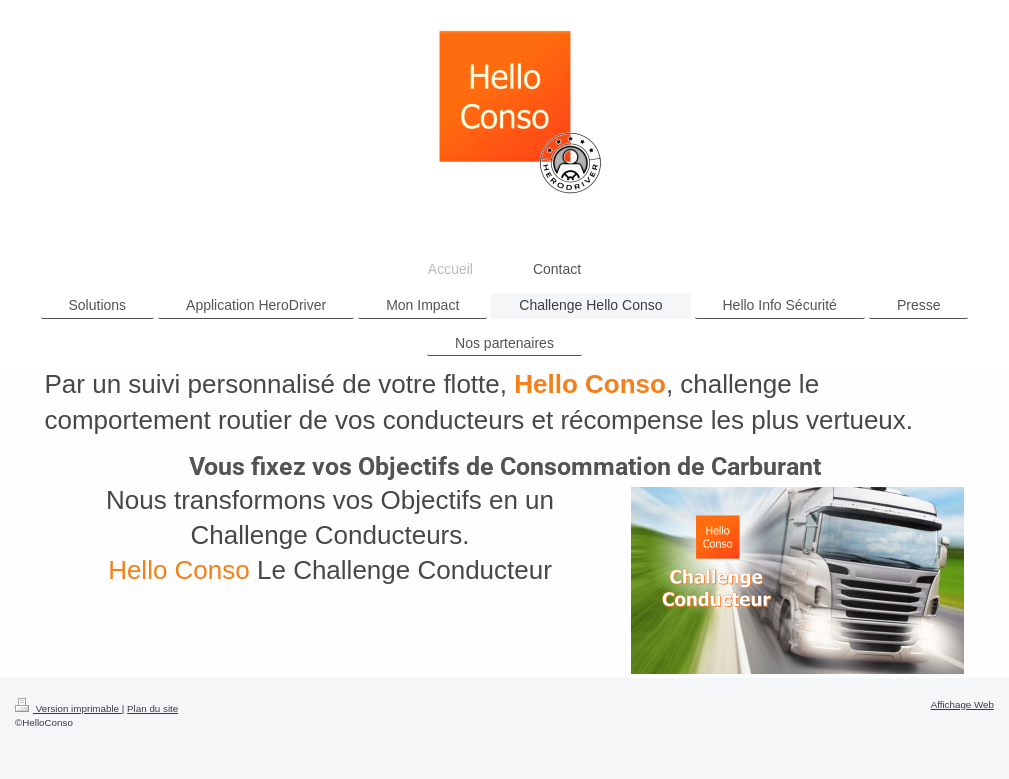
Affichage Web (962, 704)
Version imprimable (68, 708)
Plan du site (152, 708)
